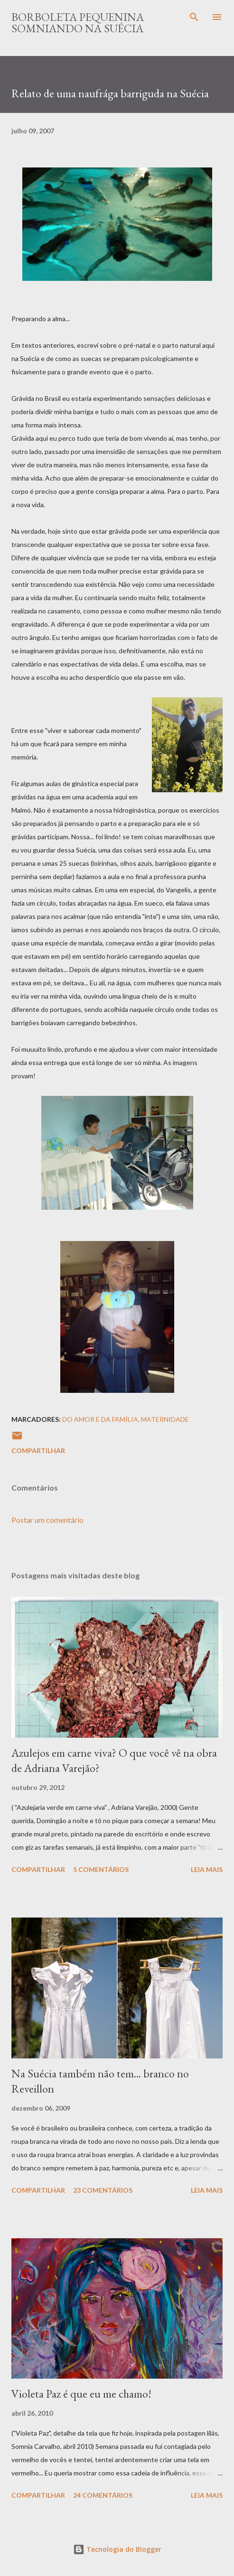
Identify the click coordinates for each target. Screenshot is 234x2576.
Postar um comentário (47, 1519)
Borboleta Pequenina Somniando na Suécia (77, 22)
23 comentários (102, 2190)
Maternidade (165, 1419)
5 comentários (101, 1869)
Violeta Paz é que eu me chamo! (81, 2393)
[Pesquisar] (194, 17)
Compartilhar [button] (38, 1450)
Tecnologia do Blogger (117, 2549)
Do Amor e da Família (100, 1419)
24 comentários (102, 2495)
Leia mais (207, 1869)
